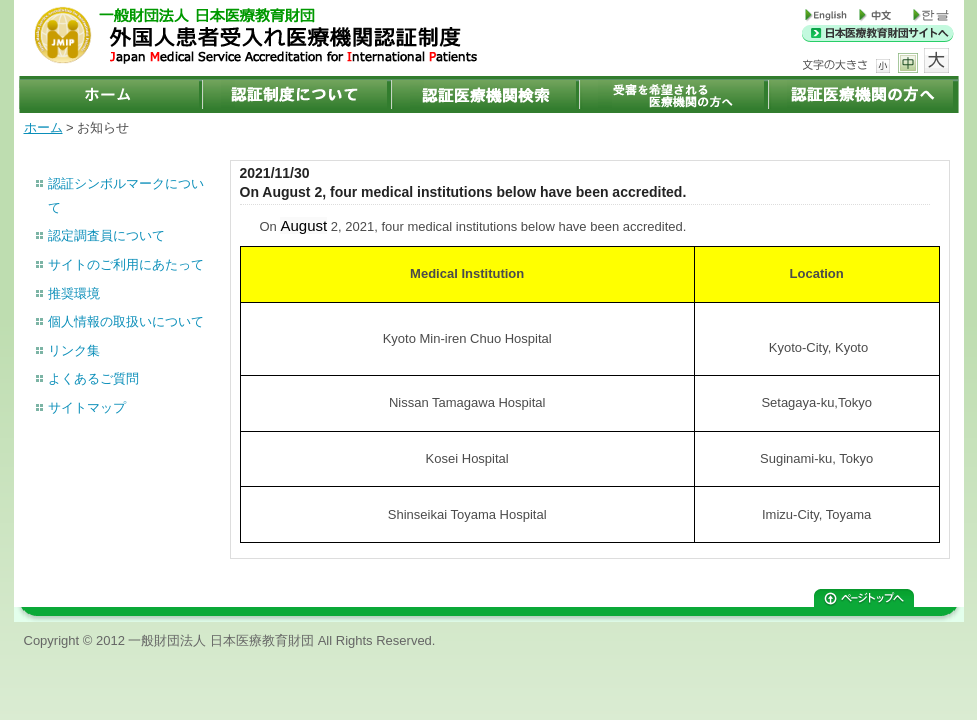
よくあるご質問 (93, 378)
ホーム (43, 127)
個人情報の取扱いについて (126, 321)
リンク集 (74, 350)
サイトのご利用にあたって (126, 264)
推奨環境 (74, 293)
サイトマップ (87, 407)
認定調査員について (106, 235)
